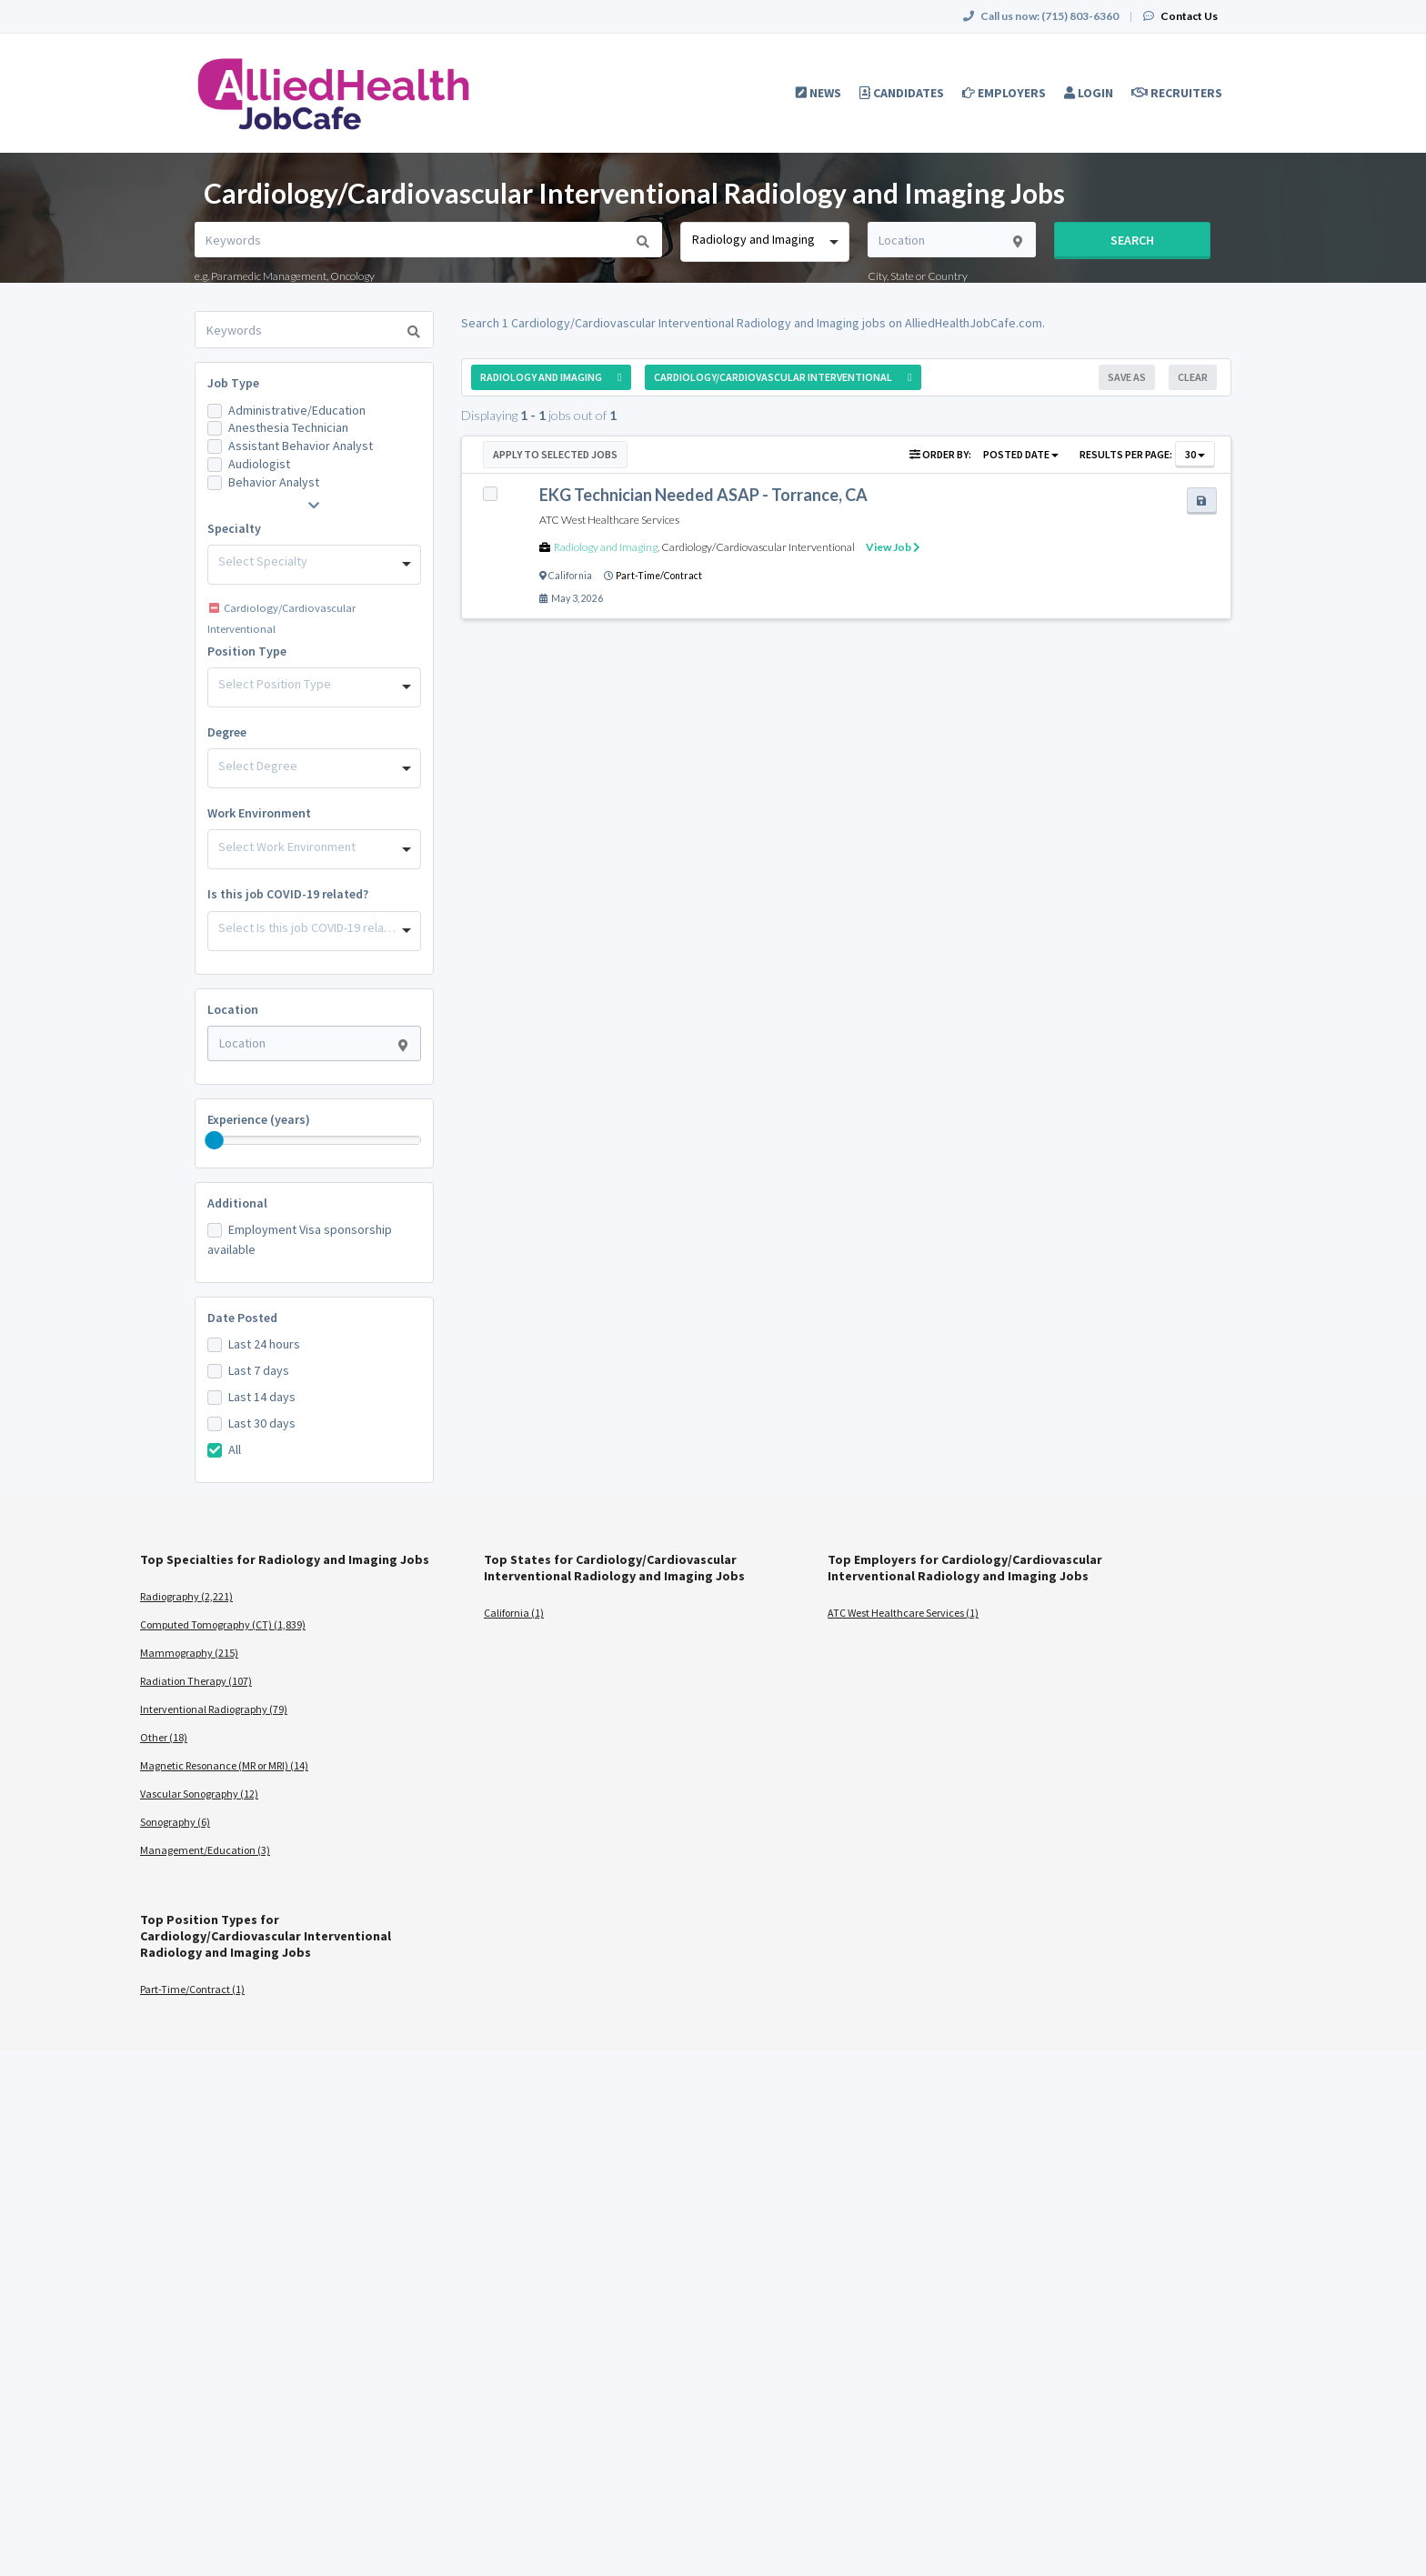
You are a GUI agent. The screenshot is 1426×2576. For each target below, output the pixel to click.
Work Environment (259, 813)
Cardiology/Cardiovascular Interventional (758, 547)
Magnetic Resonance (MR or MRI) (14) (224, 1765)
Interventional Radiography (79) (213, 1709)
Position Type (246, 651)
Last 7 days (258, 1370)
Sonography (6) (175, 1822)
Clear (1193, 377)
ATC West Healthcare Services (609, 519)
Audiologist (259, 464)
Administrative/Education (297, 410)
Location (232, 1009)
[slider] (215, 1140)
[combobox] (764, 242)
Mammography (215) (189, 1652)
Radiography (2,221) (186, 1596)
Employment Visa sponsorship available (299, 1239)
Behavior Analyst (273, 482)
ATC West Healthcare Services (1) (903, 1612)
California (570, 575)
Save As (1127, 377)
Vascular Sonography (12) (199, 1793)
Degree (226, 732)
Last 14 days (262, 1396)
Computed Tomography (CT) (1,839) (223, 1624)
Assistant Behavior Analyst (300, 445)
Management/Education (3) (205, 1850)
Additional (237, 1203)
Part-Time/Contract (659, 575)
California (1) (514, 1612)
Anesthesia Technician (288, 427)
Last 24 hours (264, 1344)
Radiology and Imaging (606, 547)
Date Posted (242, 1317)
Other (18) (163, 1737)
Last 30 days (262, 1423)
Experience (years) (258, 1119)
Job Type (233, 383)
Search (1132, 240)
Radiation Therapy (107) (196, 1681)
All (234, 1449)
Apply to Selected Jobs (555, 454)
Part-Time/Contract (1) (192, 1989)
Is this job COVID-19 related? (287, 894)
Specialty (234, 528)
